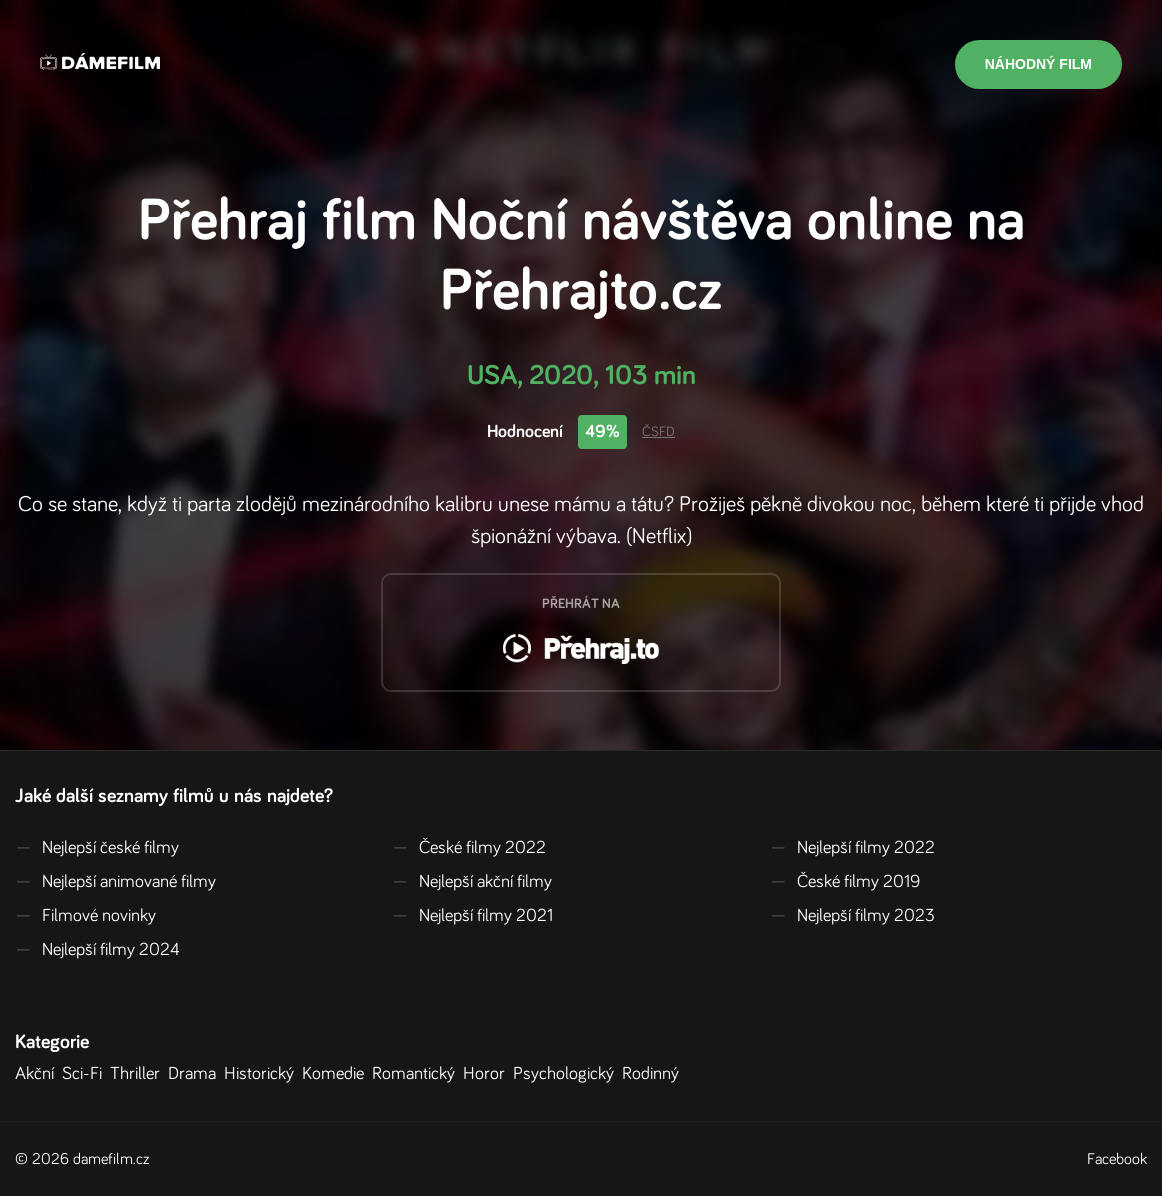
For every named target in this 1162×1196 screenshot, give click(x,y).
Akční (38, 1074)
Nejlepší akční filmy (472, 882)
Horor (488, 1074)
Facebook (1117, 1159)
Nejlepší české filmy (97, 848)
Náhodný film (1038, 64)
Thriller (139, 1074)
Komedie (337, 1074)
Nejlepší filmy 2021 (472, 916)
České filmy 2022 (469, 848)
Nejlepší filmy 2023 (852, 916)
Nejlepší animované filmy (115, 882)
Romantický (417, 1074)
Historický (263, 1074)
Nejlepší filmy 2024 (97, 950)
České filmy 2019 (845, 882)
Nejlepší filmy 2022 (852, 848)
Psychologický (567, 1074)
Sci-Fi (86, 1074)
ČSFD (658, 432)
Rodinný (654, 1074)
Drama (196, 1074)
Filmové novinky (85, 916)
